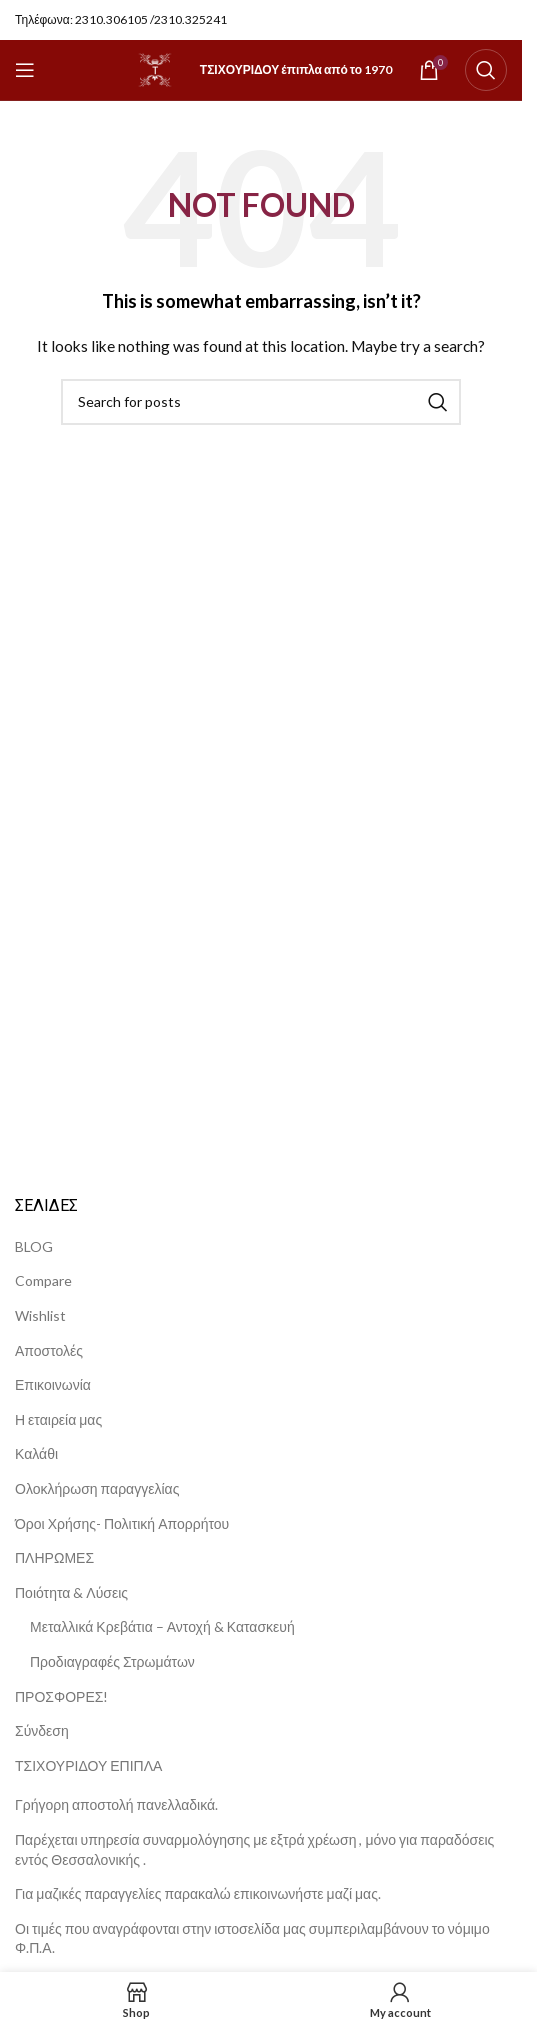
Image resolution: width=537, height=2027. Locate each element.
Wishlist (40, 1315)
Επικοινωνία (53, 1384)
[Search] (486, 70)
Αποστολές (49, 1350)
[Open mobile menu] (25, 70)
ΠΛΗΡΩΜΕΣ (54, 1557)
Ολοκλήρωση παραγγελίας (97, 1488)
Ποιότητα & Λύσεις (71, 1592)
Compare (43, 1280)
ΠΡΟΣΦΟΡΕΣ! (61, 1696)
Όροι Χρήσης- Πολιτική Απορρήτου (122, 1523)
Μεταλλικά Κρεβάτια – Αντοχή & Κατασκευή (162, 1626)
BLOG (34, 1246)
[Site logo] (155, 68)
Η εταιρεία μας (58, 1419)
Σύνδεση (42, 1730)
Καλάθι (36, 1453)
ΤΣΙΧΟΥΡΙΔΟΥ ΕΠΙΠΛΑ (88, 1765)
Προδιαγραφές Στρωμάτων (112, 1661)
